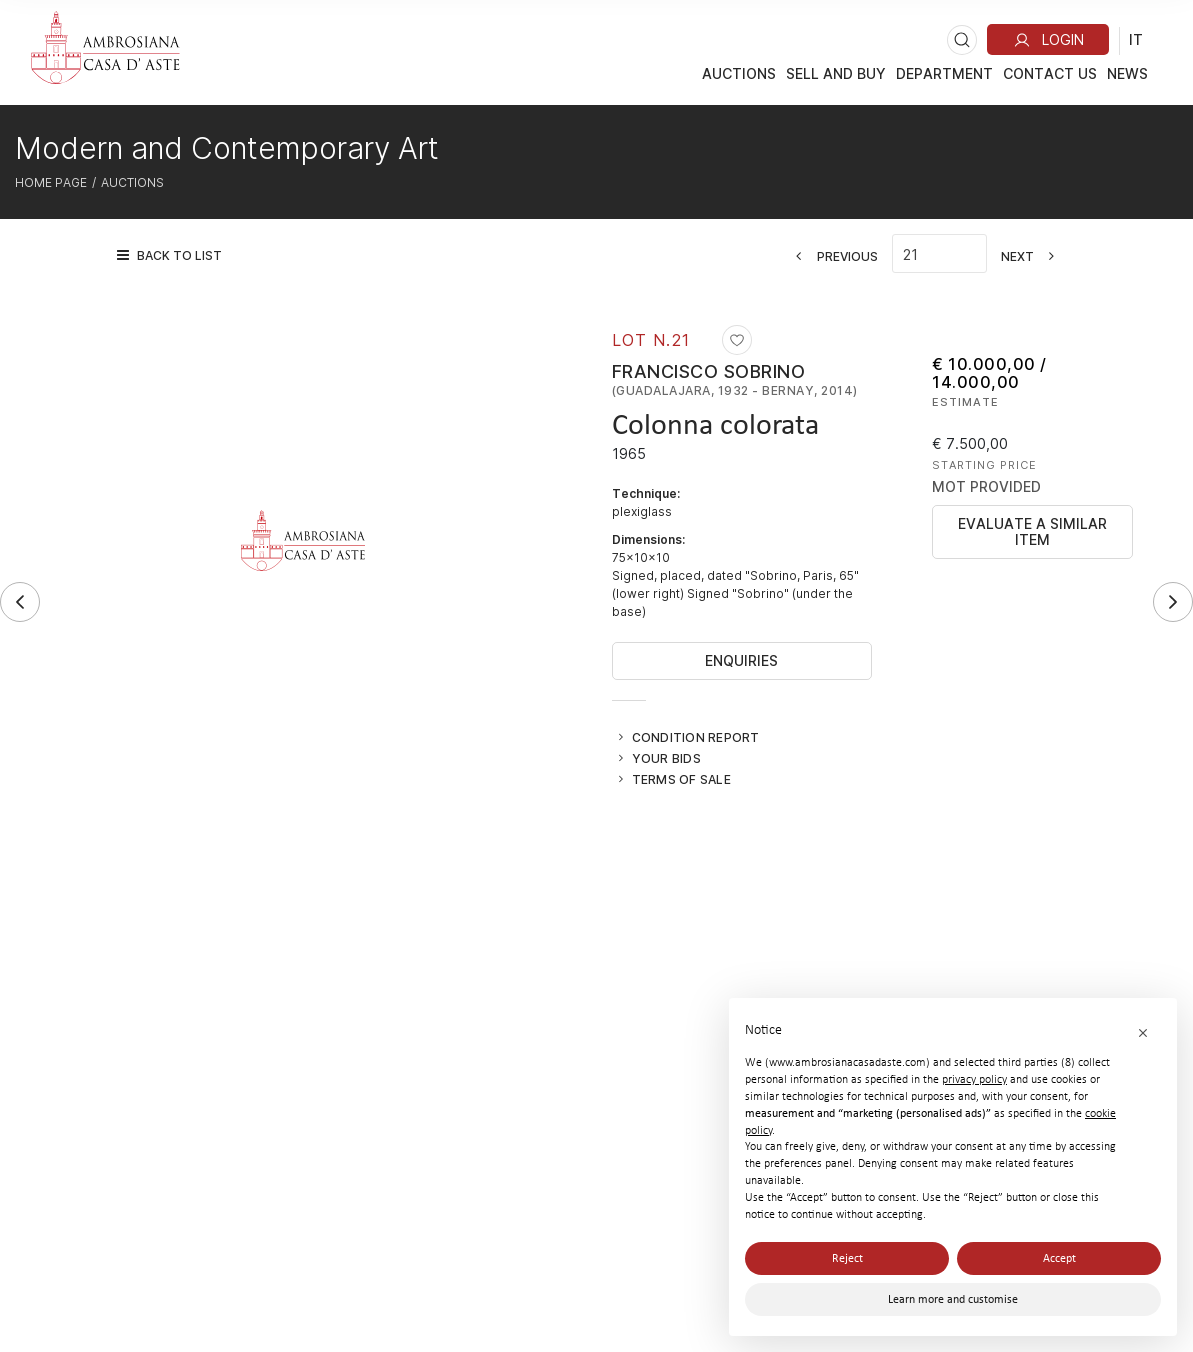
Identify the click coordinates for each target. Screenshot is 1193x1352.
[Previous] (831, 256)
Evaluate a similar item (1032, 531)
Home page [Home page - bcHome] (51, 182)
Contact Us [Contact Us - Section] (1050, 73)
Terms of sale (681, 779)
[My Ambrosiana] (1048, 39)
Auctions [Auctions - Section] (739, 73)
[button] (1143, 1032)
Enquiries (741, 660)
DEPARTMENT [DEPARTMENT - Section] (944, 73)
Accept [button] (1059, 1258)
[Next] (1034, 256)
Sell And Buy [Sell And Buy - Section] (836, 73)
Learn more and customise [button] (953, 1299)
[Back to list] (174, 255)
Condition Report (696, 737)
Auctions (132, 182)
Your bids (666, 758)
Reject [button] (847, 1258)
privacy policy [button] (974, 1079)
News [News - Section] (1127, 73)
